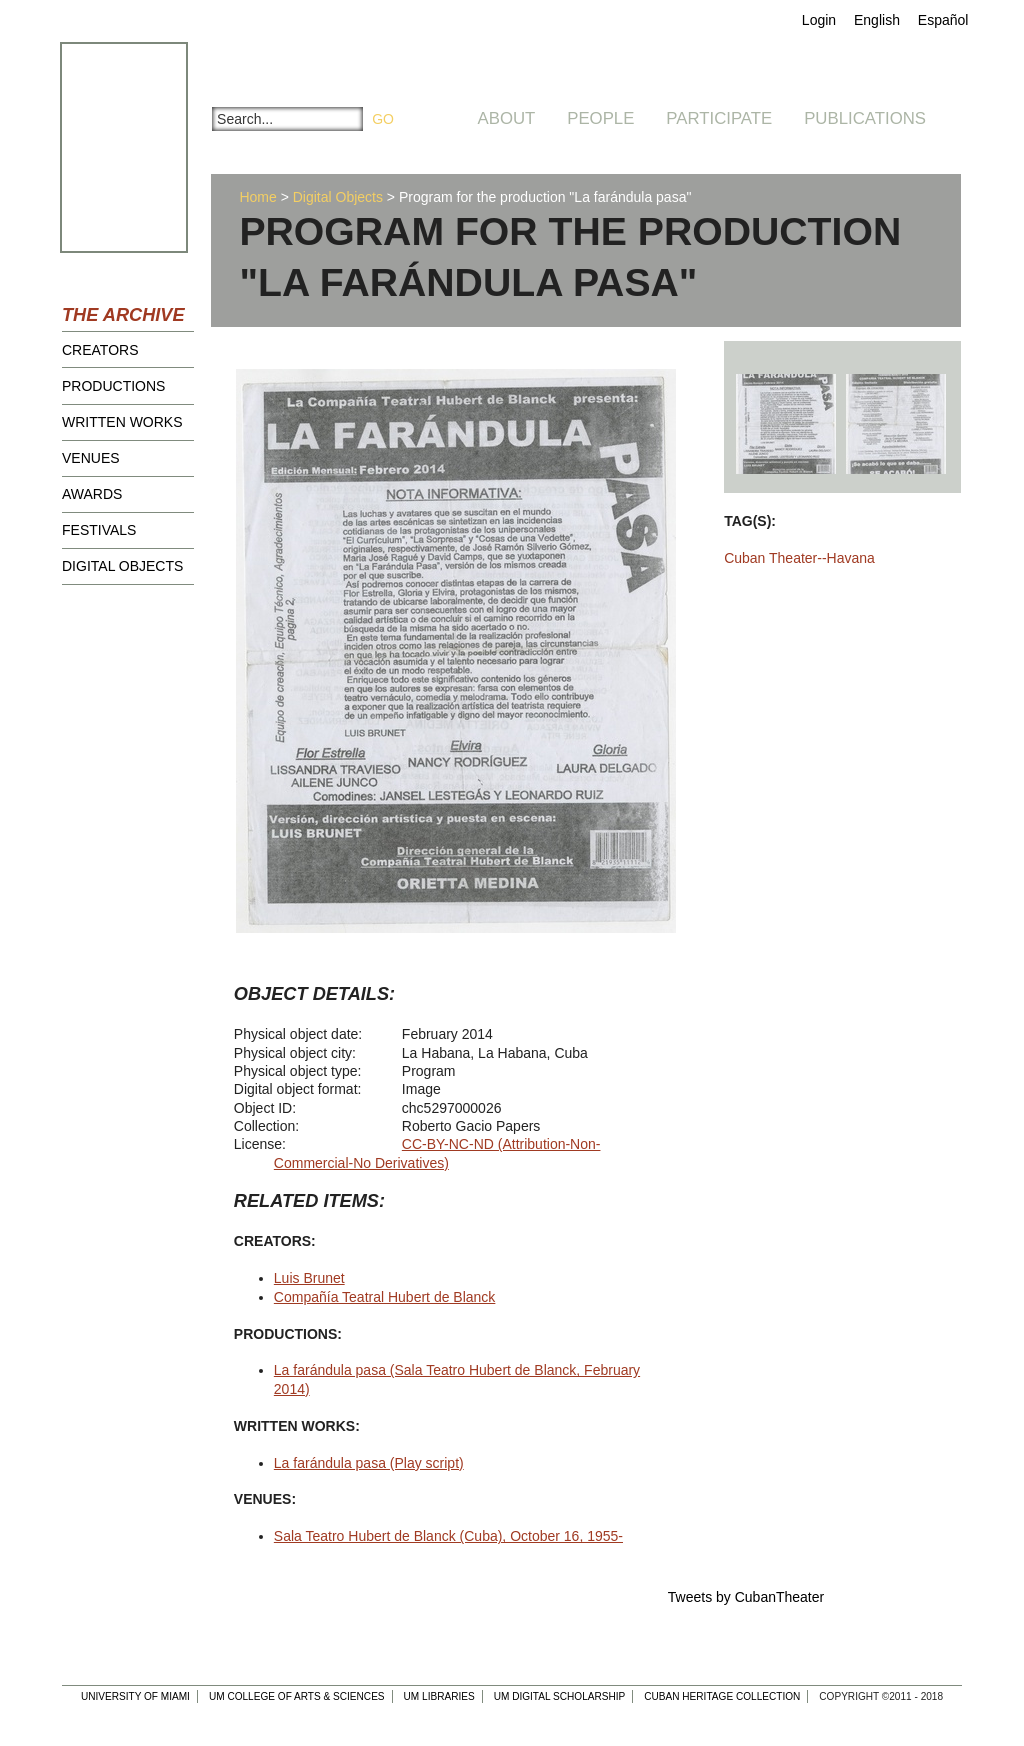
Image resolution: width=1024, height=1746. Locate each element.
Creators (100, 350)
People (600, 118)
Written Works (122, 422)
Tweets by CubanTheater (746, 1597)
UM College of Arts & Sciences (297, 1696)
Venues (91, 458)
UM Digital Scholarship (560, 1696)
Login (819, 20)
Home (257, 197)
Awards (92, 494)
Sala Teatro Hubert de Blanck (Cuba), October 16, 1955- (448, 1536)
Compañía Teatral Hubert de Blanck (385, 1297)
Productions (113, 386)
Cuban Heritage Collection (722, 1696)
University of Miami (135, 1696)
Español (943, 20)
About (507, 118)
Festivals (99, 530)
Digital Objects (122, 566)
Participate (719, 118)
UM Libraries (439, 1696)
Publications (865, 118)
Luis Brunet (309, 1278)
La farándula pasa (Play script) (369, 1463)
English (877, 20)
